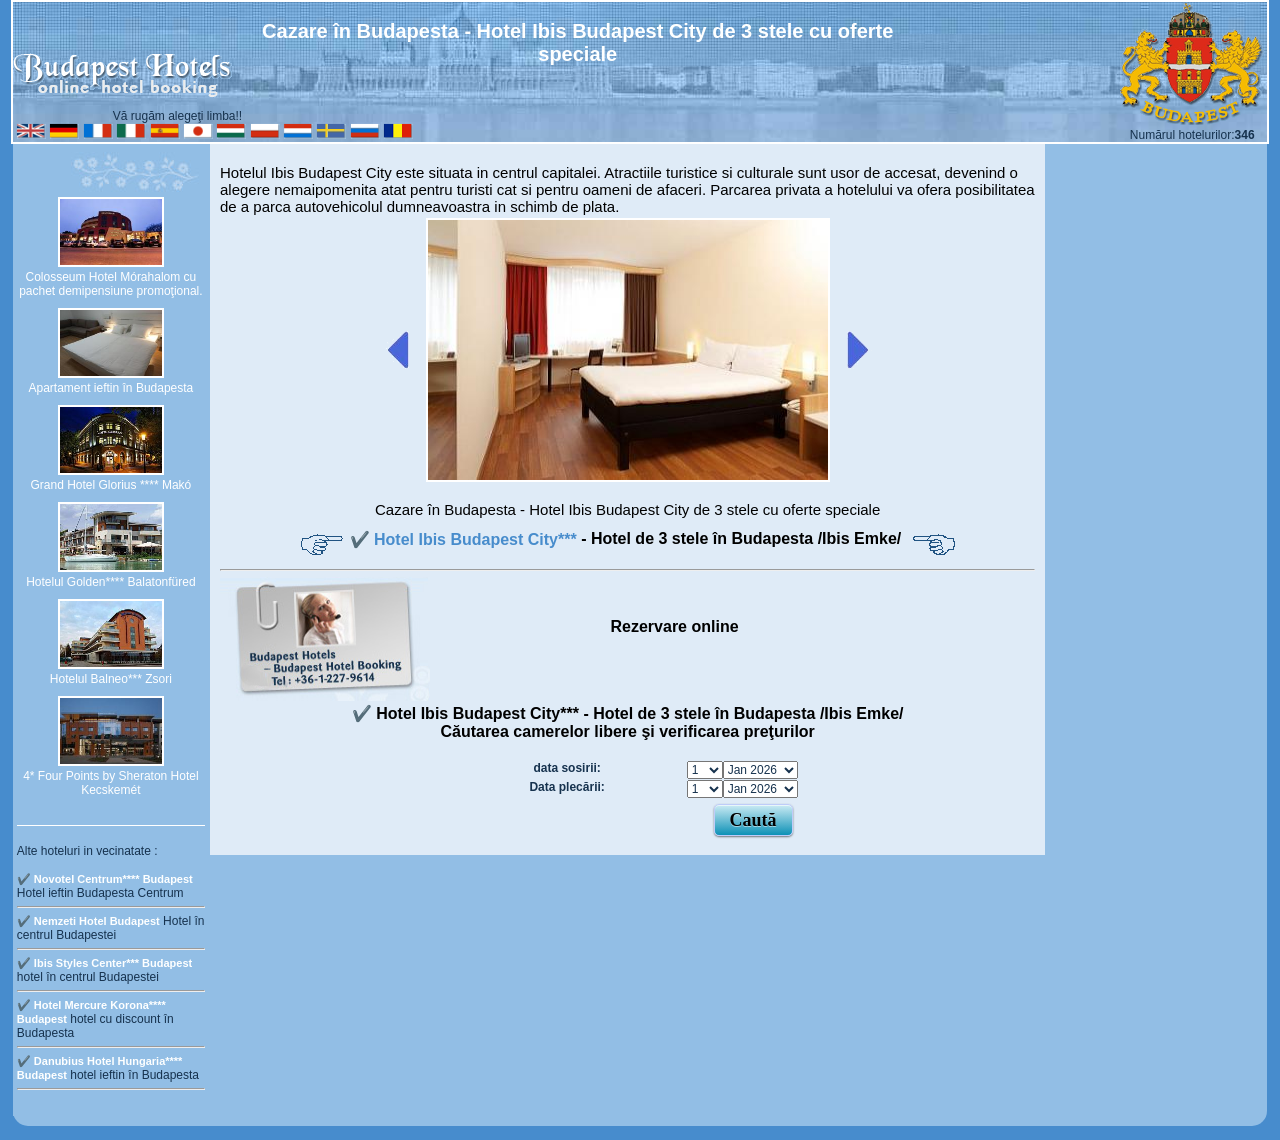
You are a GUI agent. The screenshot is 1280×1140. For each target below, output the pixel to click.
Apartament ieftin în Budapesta (110, 388)
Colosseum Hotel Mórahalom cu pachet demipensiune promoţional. (110, 284)
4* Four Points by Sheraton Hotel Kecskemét (110, 783)
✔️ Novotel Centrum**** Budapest (105, 879)
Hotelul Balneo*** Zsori (111, 679)
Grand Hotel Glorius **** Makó (111, 485)
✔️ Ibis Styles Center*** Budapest (104, 963)
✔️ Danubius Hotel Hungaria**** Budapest (100, 1068)
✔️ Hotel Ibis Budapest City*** (466, 539)
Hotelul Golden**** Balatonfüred (110, 582)
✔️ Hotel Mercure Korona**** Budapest (91, 1012)
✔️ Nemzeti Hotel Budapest (88, 921)
